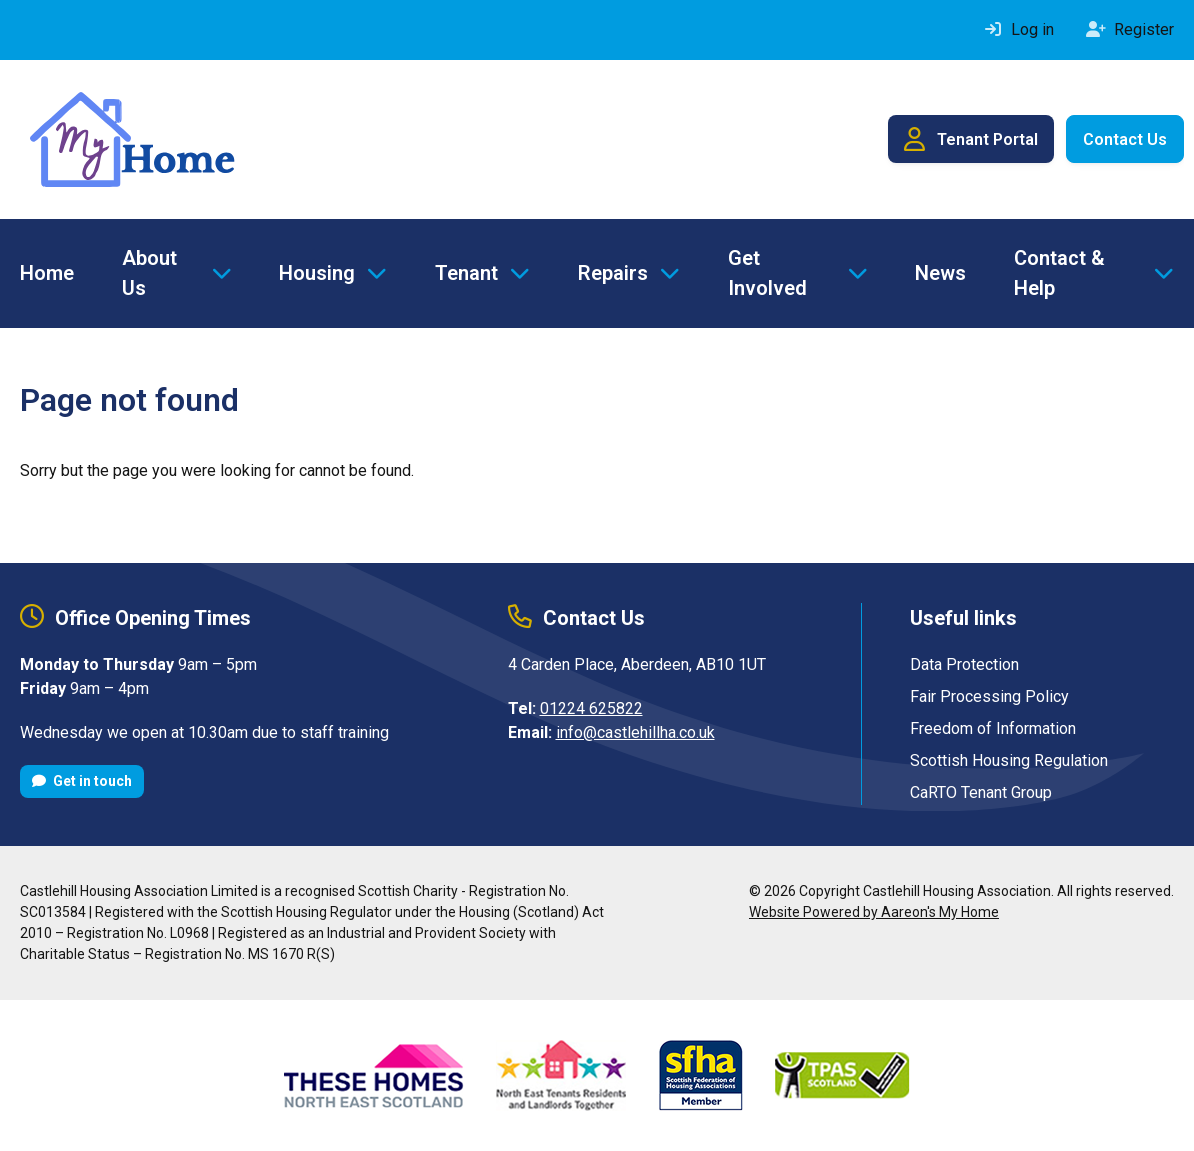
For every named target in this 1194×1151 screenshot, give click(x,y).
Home (47, 273)
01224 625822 (591, 708)
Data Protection (964, 664)
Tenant (466, 273)
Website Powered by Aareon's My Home (874, 912)
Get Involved (767, 273)
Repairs (613, 273)
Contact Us (1125, 139)
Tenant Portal (971, 139)
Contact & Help (1059, 273)
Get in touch (82, 781)
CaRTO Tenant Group (981, 792)
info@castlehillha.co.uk (635, 732)
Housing (317, 273)
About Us (149, 273)
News (940, 273)
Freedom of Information (993, 728)
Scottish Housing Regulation (1009, 760)
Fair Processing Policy (989, 696)
